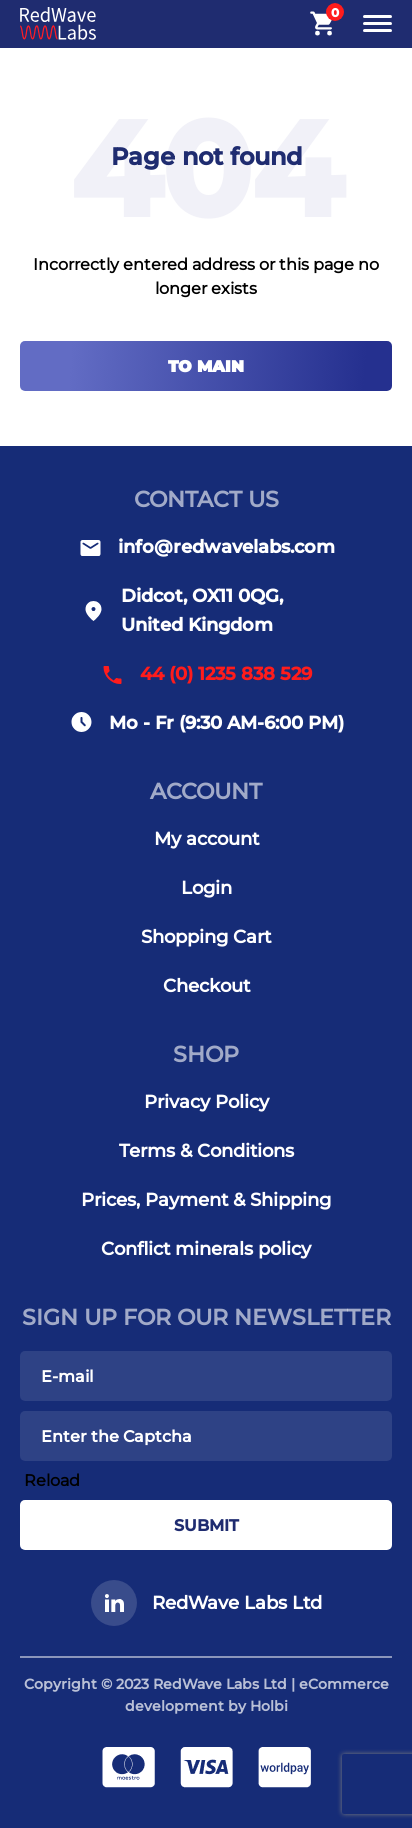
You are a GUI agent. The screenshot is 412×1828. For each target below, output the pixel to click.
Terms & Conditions (206, 1151)
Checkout (206, 986)
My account (206, 839)
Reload (52, 1480)
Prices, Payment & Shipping (206, 1200)
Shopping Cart (206, 937)
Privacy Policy (206, 1102)
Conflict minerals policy (206, 1249)
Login (206, 888)
